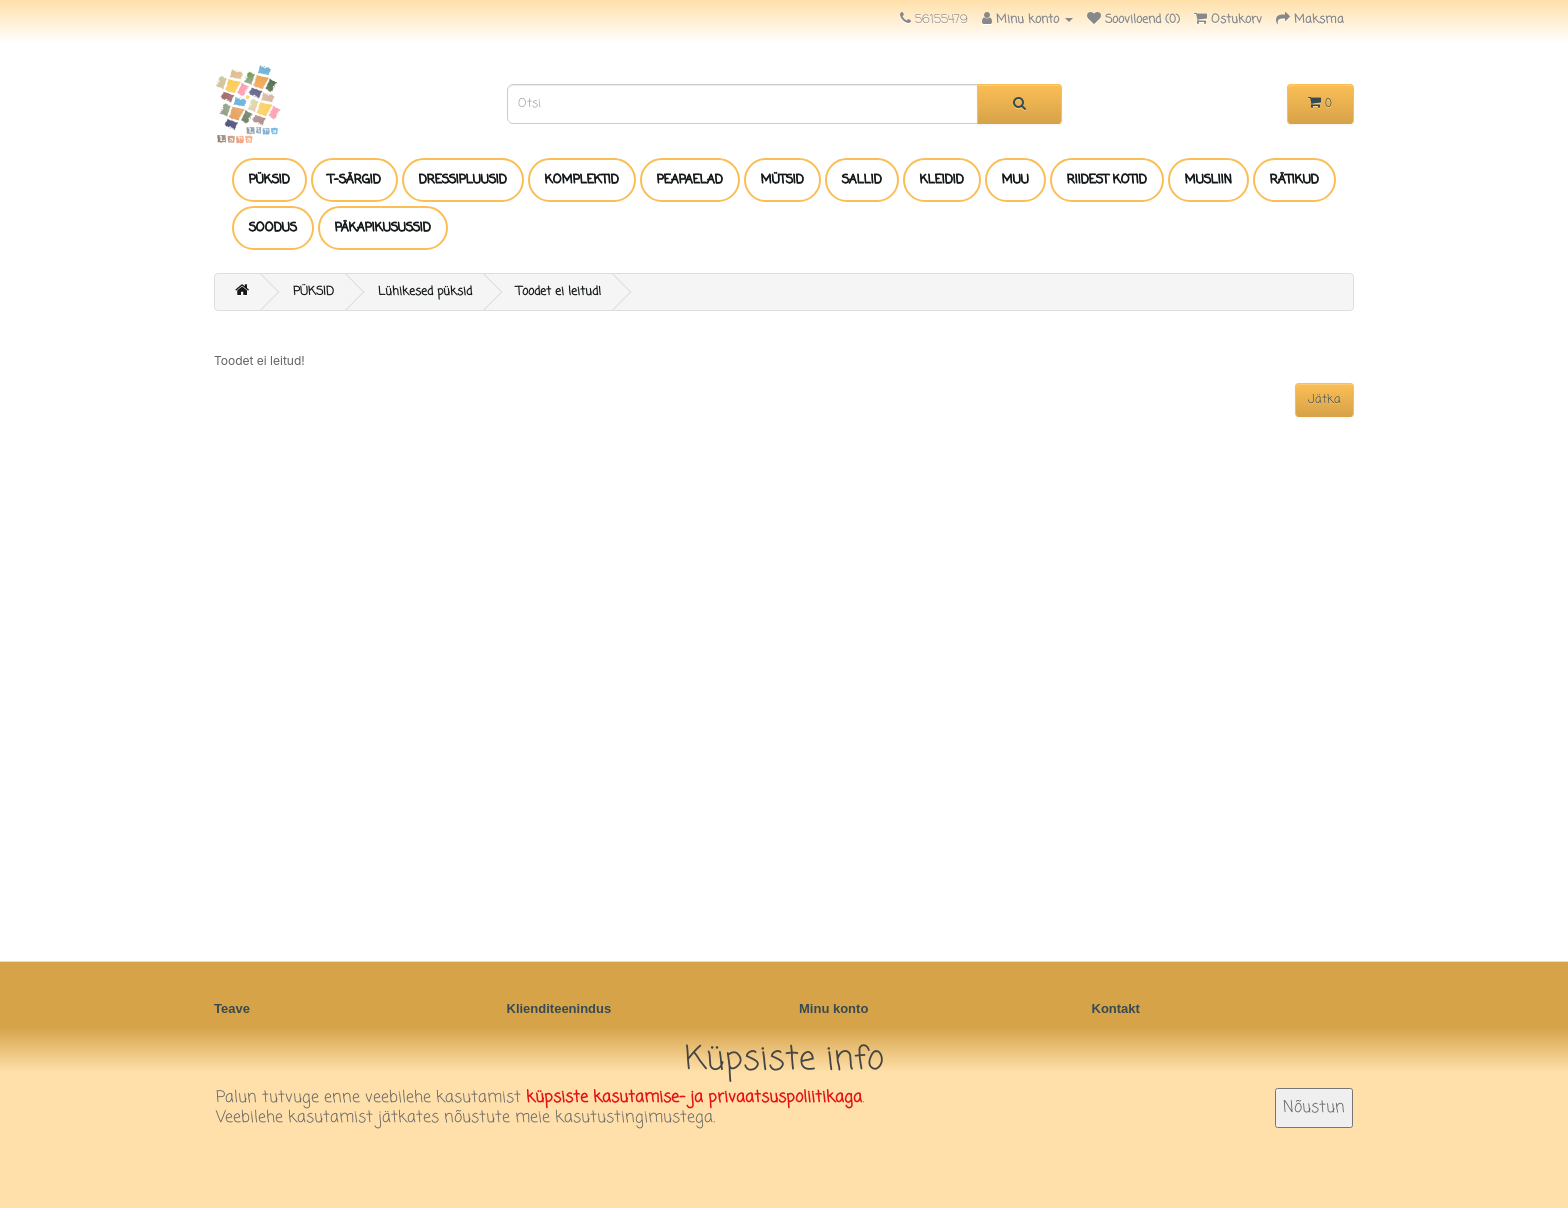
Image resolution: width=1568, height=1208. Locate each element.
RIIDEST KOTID (1107, 180)
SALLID (862, 180)
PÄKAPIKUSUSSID (383, 228)
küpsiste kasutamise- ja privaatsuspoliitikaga (694, 1098)
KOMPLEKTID (582, 180)
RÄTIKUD (1294, 180)
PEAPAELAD (690, 180)
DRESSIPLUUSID (463, 180)
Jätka (1324, 400)
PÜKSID (269, 180)
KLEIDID (942, 180)
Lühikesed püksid (425, 292)
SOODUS (273, 228)
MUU (1015, 180)
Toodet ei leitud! (558, 292)
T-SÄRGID (354, 180)
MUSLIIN (1208, 180)
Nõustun (1314, 1108)
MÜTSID (782, 180)
